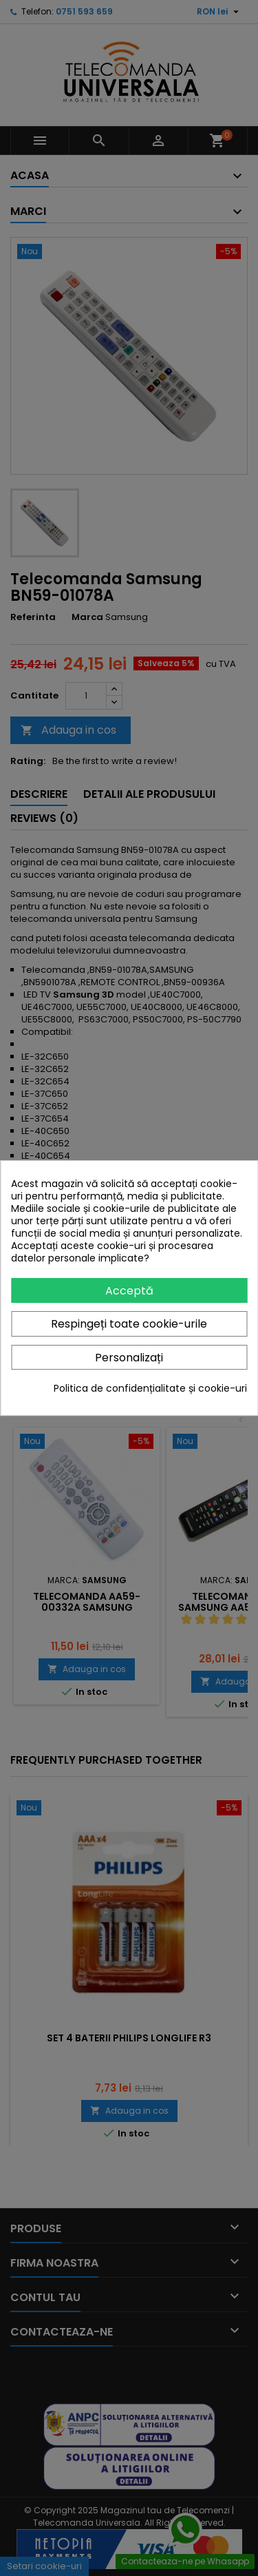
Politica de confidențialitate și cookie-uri (150, 1388)
